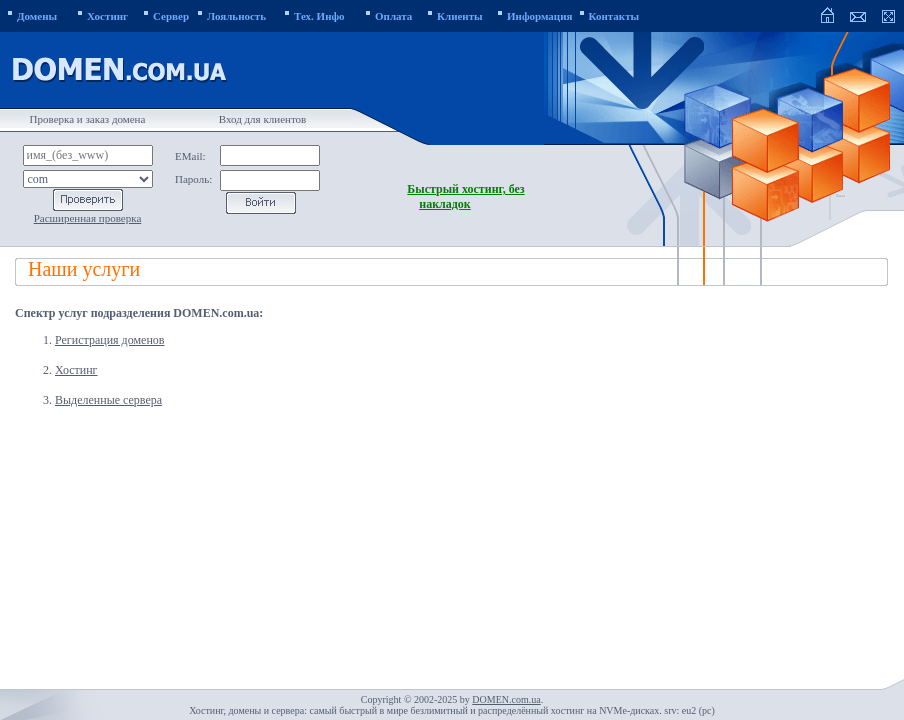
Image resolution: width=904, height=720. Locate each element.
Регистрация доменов (109, 340)
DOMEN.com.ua (506, 699)
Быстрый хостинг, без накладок (465, 196)
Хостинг (76, 370)
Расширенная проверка (88, 218)
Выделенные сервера (108, 400)
